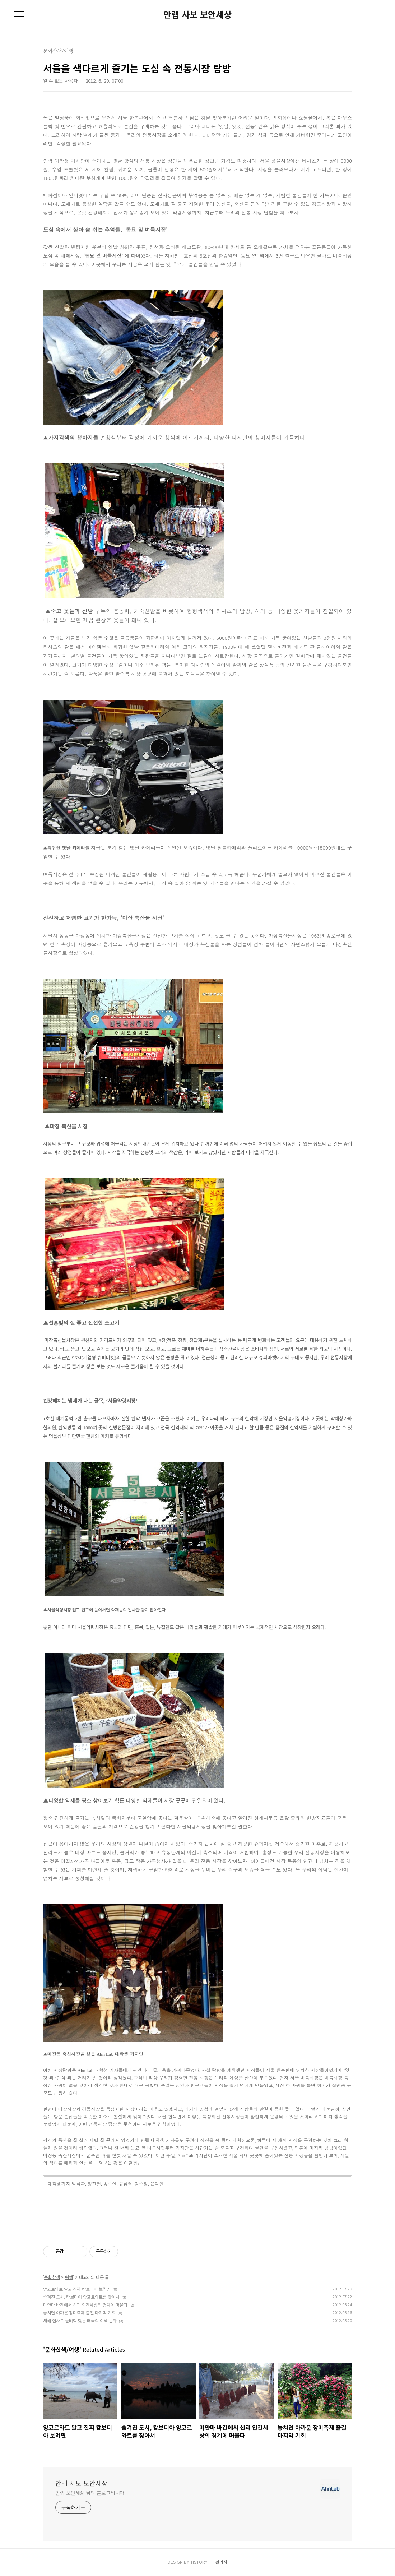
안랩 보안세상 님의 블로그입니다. (90, 2492)
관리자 (221, 2562)
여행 (69, 2277)
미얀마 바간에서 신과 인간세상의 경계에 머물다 (85, 2305)
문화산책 (52, 2277)
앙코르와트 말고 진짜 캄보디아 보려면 (77, 2289)
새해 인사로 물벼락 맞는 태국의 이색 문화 (80, 2320)
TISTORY (199, 2562)
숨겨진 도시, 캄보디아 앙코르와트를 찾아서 (81, 2297)
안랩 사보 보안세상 (197, 14)
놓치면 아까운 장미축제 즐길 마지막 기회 (79, 2312)
